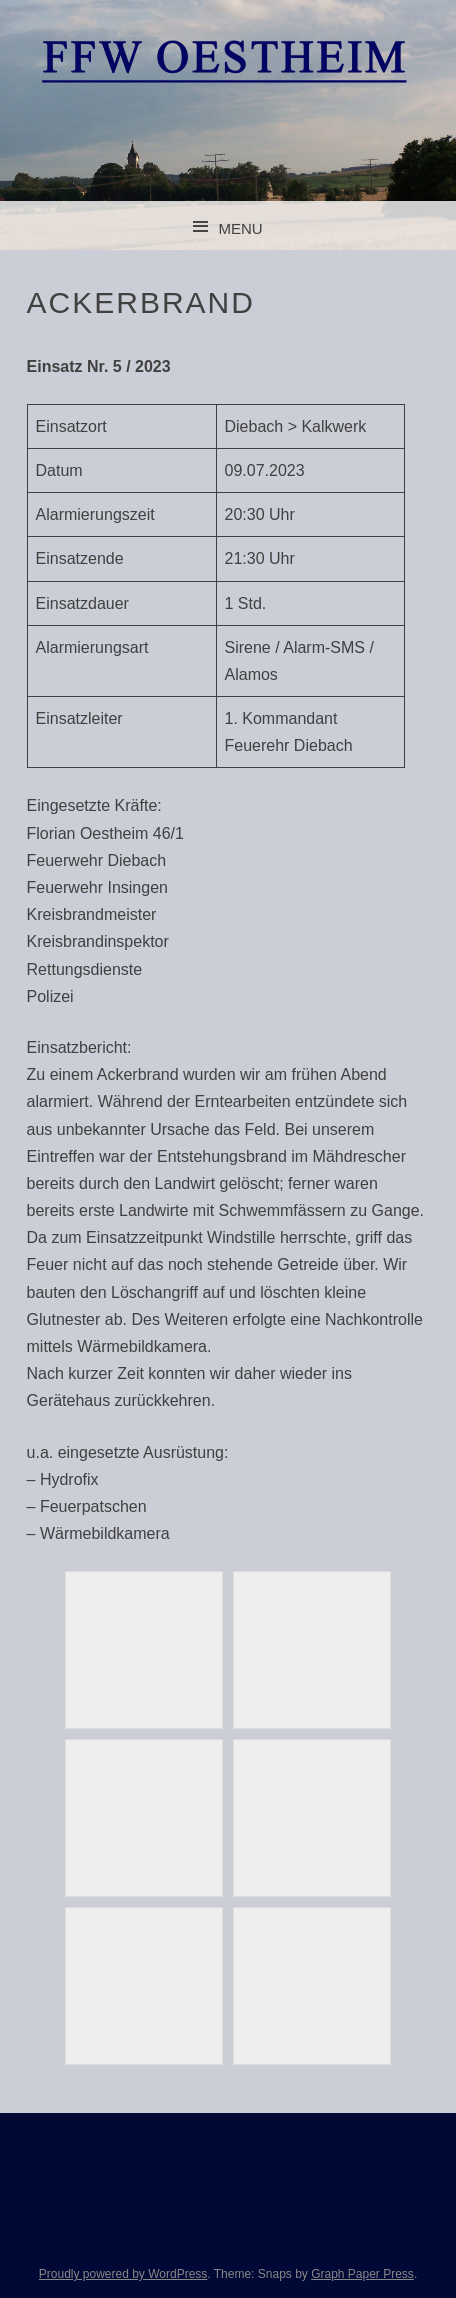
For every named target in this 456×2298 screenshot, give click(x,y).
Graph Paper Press (362, 2274)
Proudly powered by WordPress (123, 2274)
